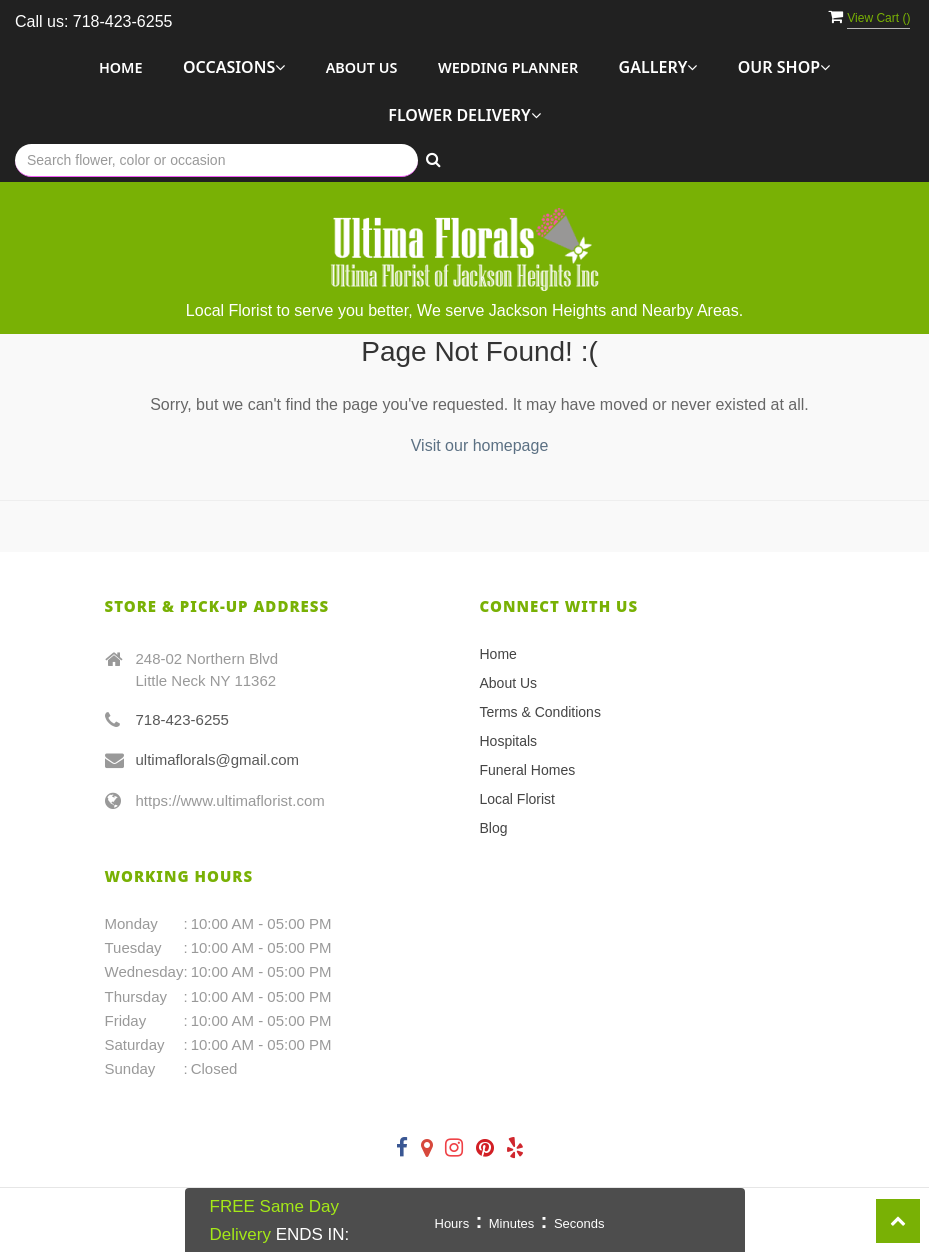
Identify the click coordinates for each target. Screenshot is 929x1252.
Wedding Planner (508, 67)
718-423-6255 (182, 719)
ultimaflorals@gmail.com (218, 759)
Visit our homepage (480, 445)
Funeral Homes (528, 770)
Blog (494, 828)
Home (121, 67)
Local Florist (517, 799)
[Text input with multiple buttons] (216, 160)
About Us (362, 67)
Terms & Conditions (540, 712)
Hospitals (509, 741)
